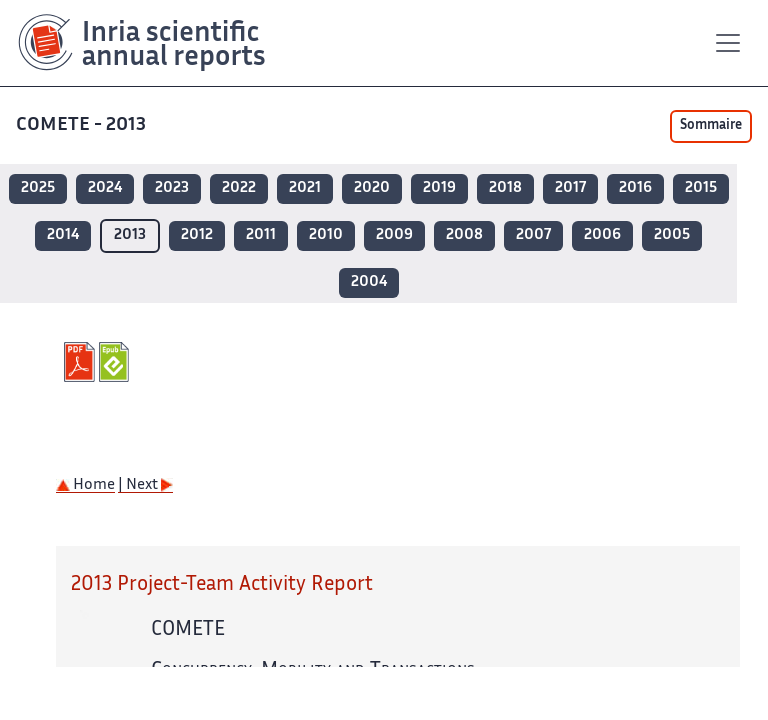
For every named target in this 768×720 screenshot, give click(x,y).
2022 (239, 188)
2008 (464, 235)
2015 (701, 188)
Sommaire (711, 126)
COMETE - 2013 (83, 125)
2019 (439, 188)
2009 (394, 235)
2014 (63, 235)
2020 (372, 188)
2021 (305, 188)
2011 (261, 235)
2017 (570, 188)
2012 (197, 235)
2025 (38, 188)
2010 (326, 235)
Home (85, 485)
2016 (635, 188)
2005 (672, 235)
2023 (172, 188)
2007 (533, 235)
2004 (369, 282)
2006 (602, 235)
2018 (505, 188)
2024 (105, 188)
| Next (145, 485)
